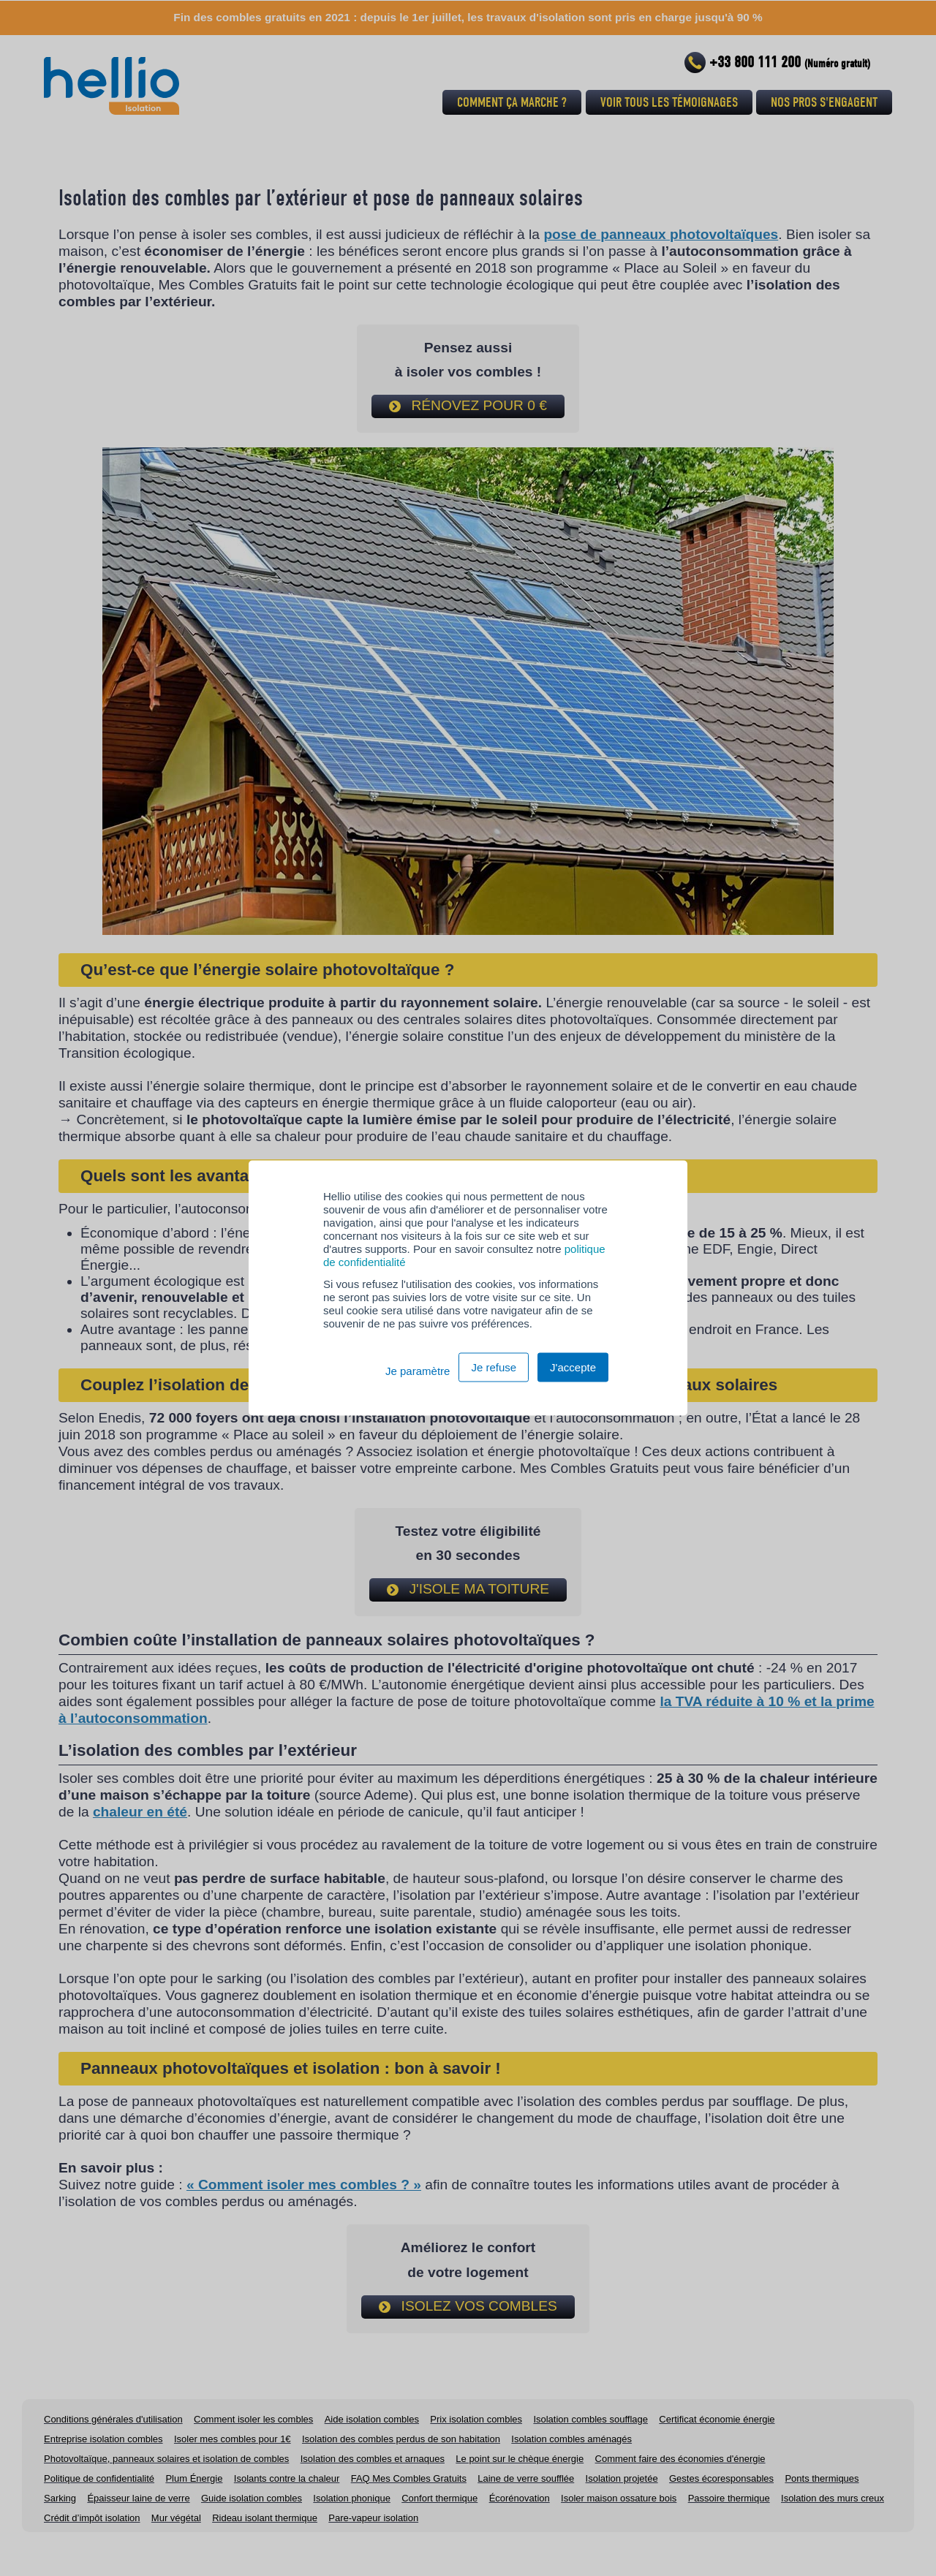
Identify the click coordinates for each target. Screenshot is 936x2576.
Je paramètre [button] (417, 1371)
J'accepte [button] (573, 1367)
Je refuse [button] (493, 1367)
